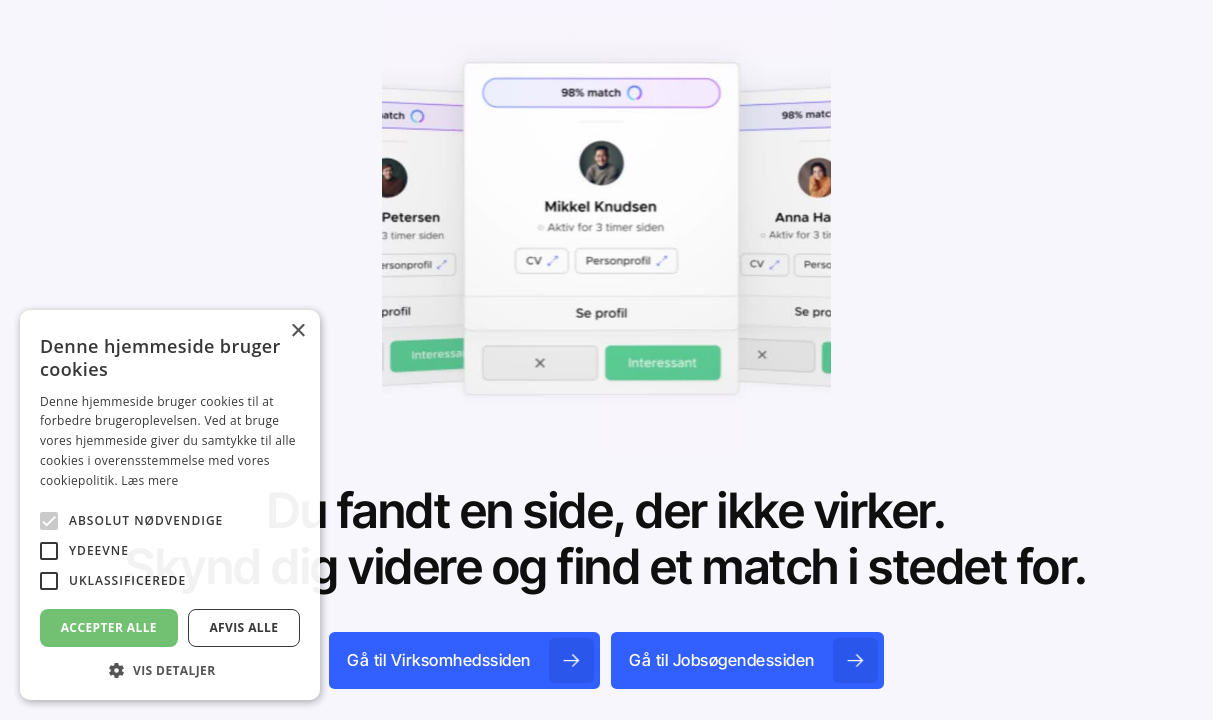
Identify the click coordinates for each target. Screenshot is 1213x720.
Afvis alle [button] (243, 627)
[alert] (170, 505)
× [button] (297, 331)
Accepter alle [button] (109, 627)
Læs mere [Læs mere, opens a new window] (149, 480)
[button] (170, 670)
